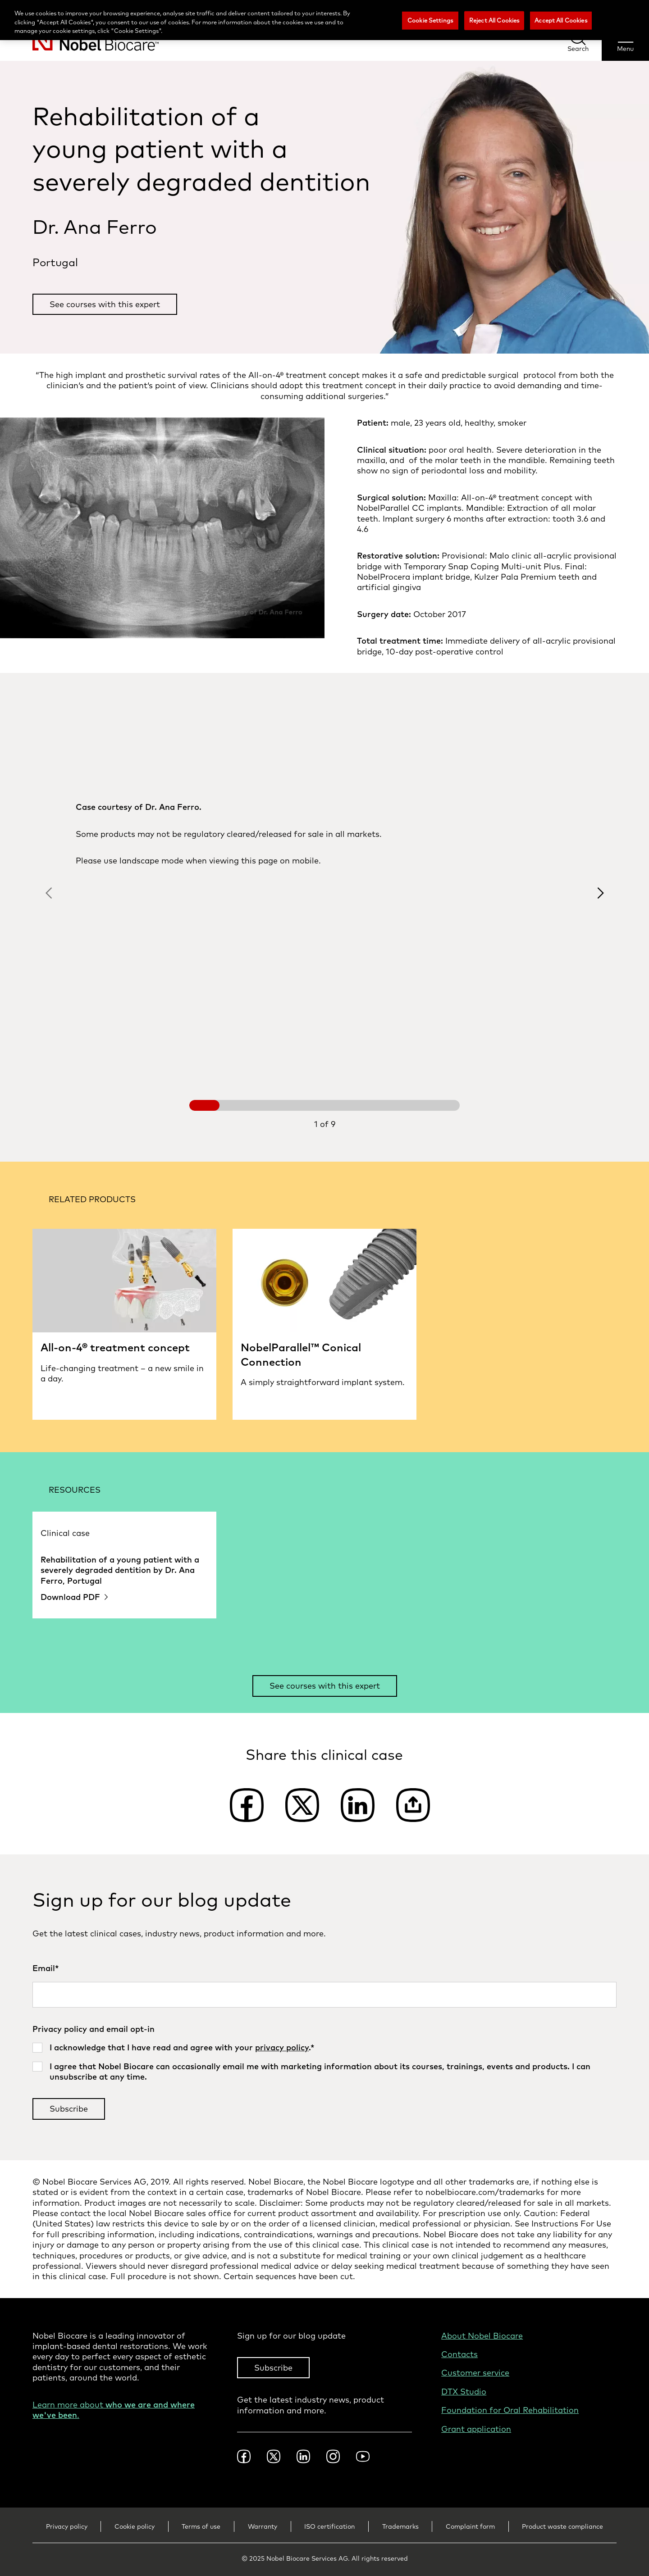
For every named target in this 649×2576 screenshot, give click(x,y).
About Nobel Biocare (482, 2336)
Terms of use (201, 2526)
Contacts (459, 2354)
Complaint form (470, 2526)
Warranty (262, 2526)
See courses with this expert (105, 304)
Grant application (476, 2429)
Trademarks (400, 2526)
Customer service (475, 2372)
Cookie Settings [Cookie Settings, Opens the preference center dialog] (430, 20)
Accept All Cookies (561, 20)
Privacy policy (66, 2526)
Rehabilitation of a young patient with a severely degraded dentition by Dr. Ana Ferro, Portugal (120, 1570)
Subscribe (273, 2367)
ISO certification (329, 2526)
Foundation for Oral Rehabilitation (510, 2410)
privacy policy (282, 2047)
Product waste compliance (562, 2526)
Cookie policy (134, 2526)
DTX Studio (463, 2391)
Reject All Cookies (494, 20)
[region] (324, 20)
